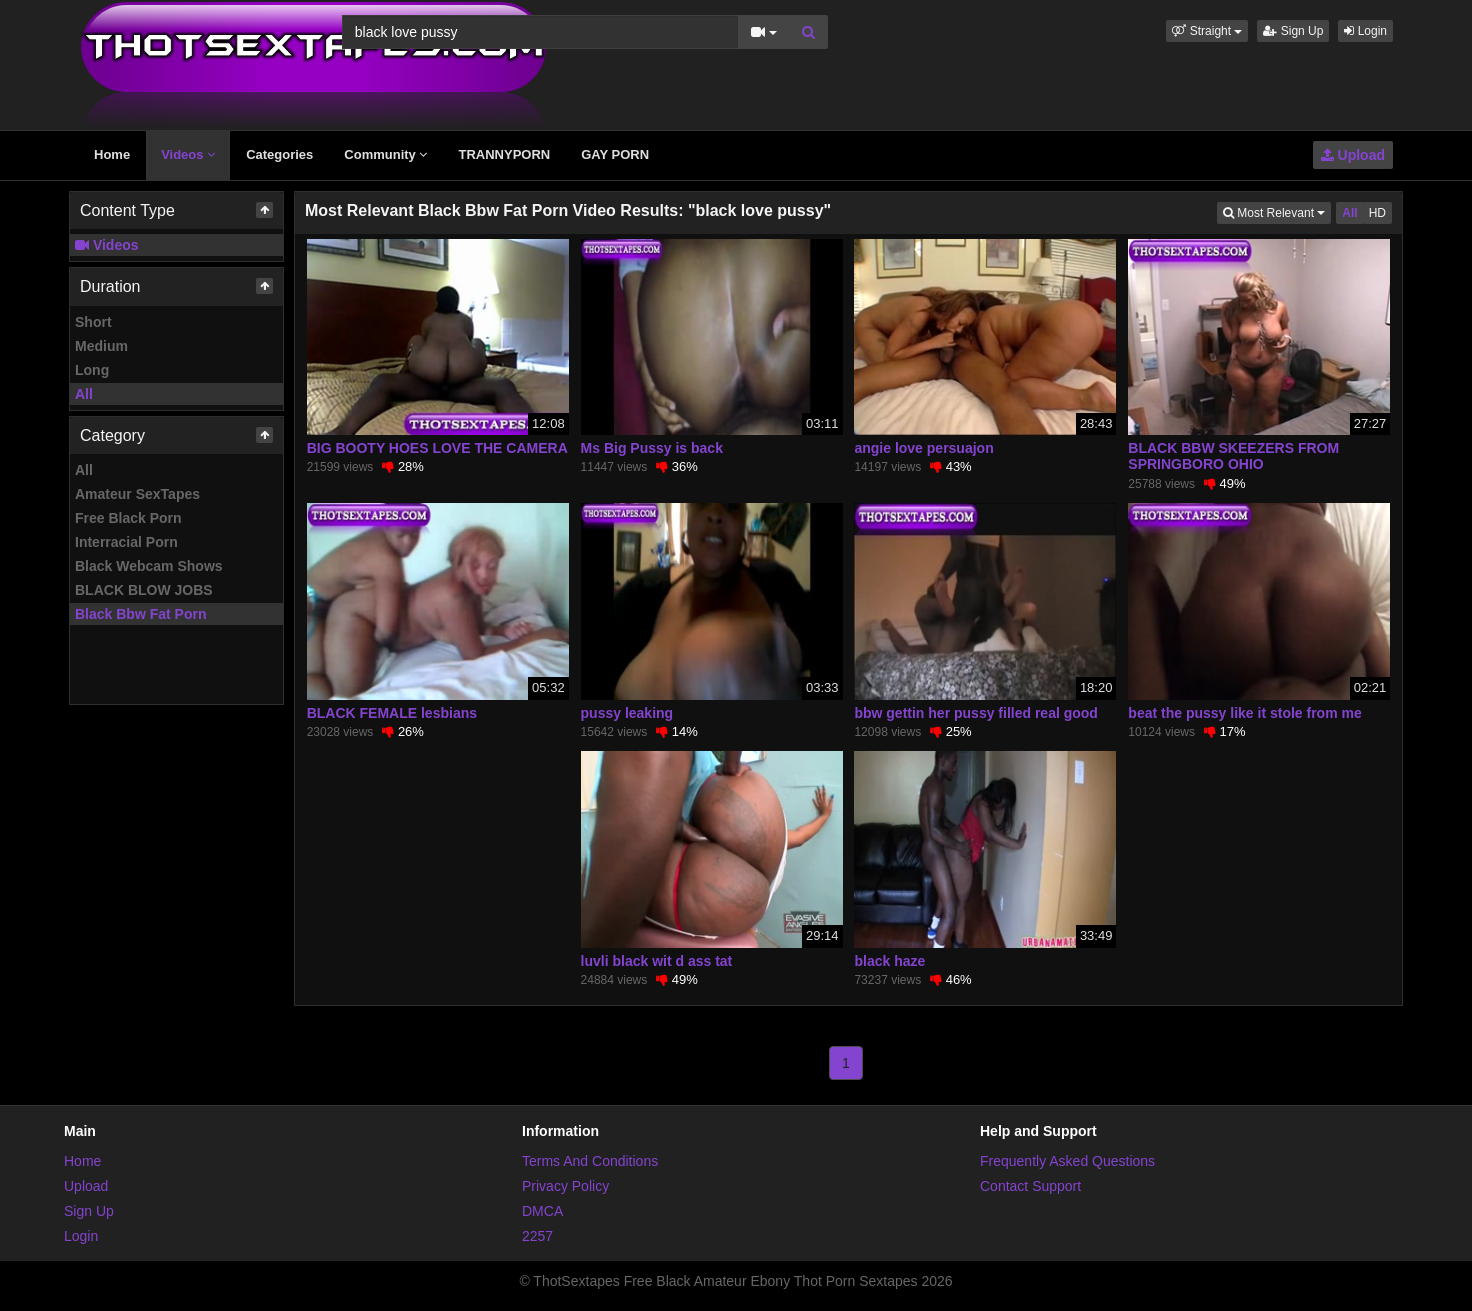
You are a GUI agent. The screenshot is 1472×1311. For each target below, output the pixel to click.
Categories (279, 154)
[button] (1207, 31)
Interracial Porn (126, 542)
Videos (188, 154)
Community (385, 154)
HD (1377, 213)
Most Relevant (1277, 211)
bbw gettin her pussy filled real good (975, 713)
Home (112, 154)
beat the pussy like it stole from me (1244, 713)
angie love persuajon (923, 448)
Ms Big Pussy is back (652, 448)
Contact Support (1030, 1186)
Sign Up (1293, 31)
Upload (1353, 155)
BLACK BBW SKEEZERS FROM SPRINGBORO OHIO (1233, 456)
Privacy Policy (565, 1186)
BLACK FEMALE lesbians (392, 713)
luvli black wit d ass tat (657, 961)
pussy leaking (627, 713)
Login (1365, 31)
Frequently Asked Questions (1067, 1161)
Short (93, 322)
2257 (537, 1236)
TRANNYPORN (504, 154)
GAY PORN (615, 154)
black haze (889, 961)
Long (92, 370)
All (84, 394)
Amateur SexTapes (137, 494)
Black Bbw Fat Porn (140, 614)
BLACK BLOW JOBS (144, 590)
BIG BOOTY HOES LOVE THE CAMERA (437, 448)
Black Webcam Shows (149, 566)
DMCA (542, 1211)
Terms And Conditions (590, 1161)
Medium (101, 346)
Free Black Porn (128, 518)
